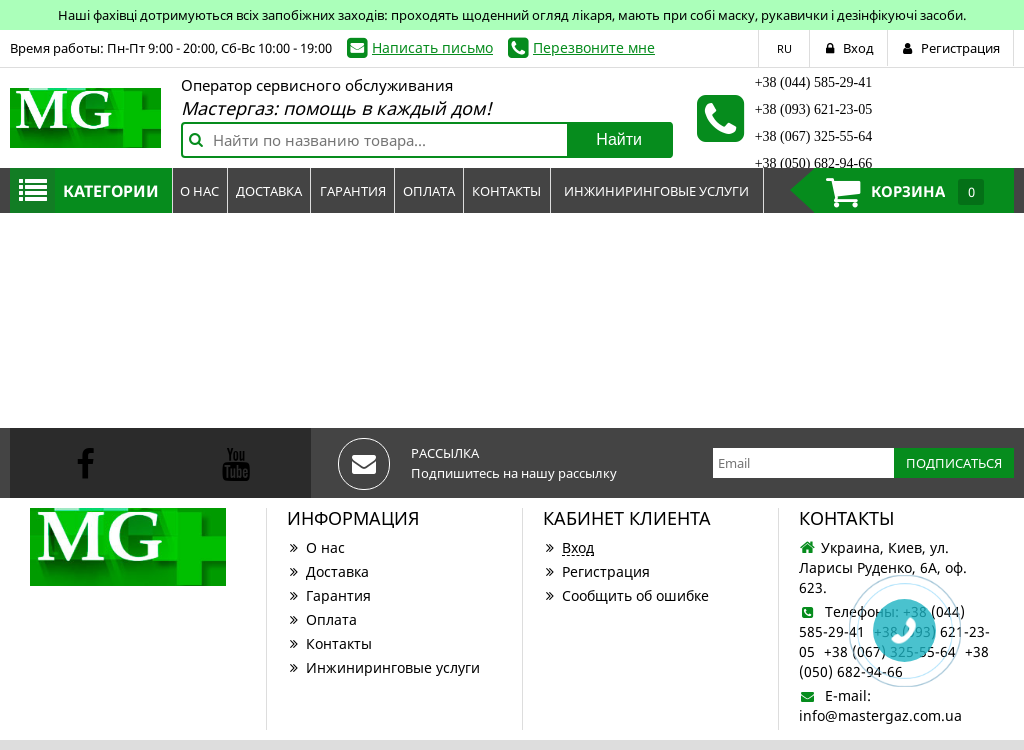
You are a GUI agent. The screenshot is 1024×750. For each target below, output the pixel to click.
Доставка (328, 571)
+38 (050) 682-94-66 (814, 163)
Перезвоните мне (594, 47)
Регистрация (596, 571)
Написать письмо (432, 47)
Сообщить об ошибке (626, 595)
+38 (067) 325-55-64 (814, 136)
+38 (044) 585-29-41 (814, 82)
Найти (619, 139)
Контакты (329, 643)
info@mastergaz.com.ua (880, 715)
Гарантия (329, 595)
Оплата (322, 619)
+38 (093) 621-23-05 (814, 109)
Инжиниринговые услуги (383, 667)
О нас (316, 547)
